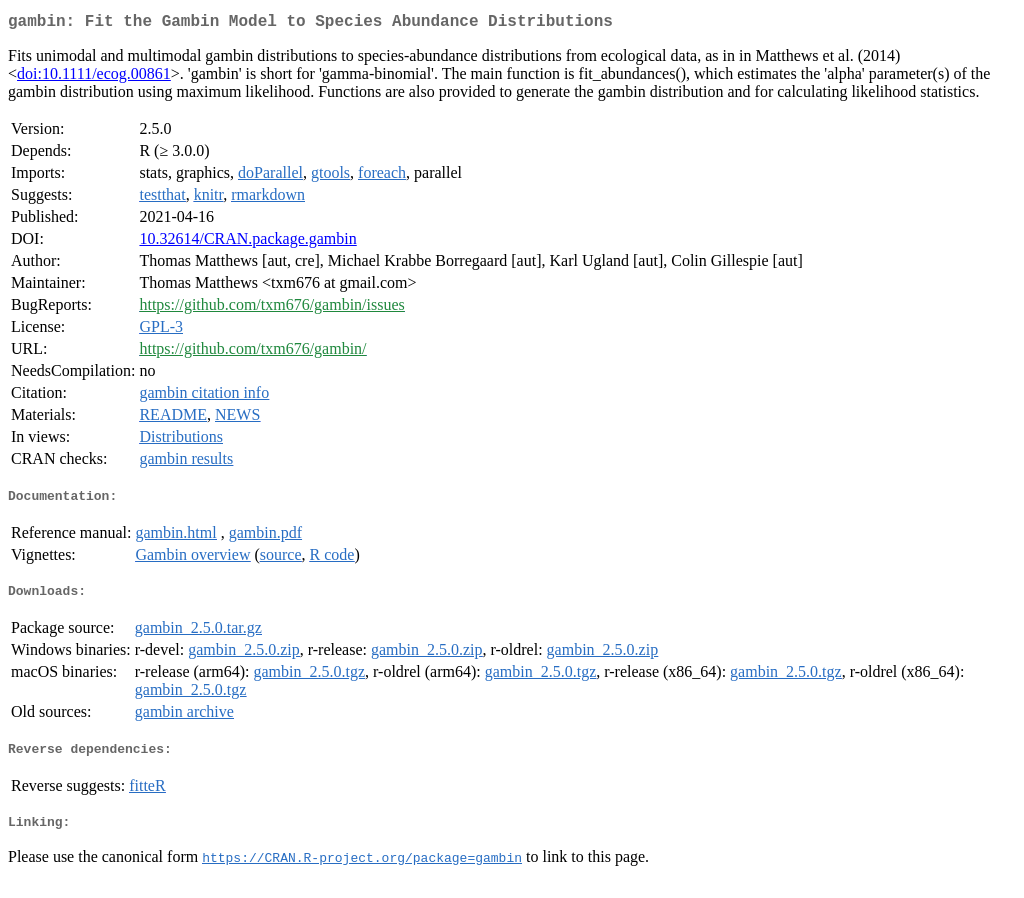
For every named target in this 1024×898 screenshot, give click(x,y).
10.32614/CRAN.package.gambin (247, 242)
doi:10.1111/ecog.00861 (94, 77)
